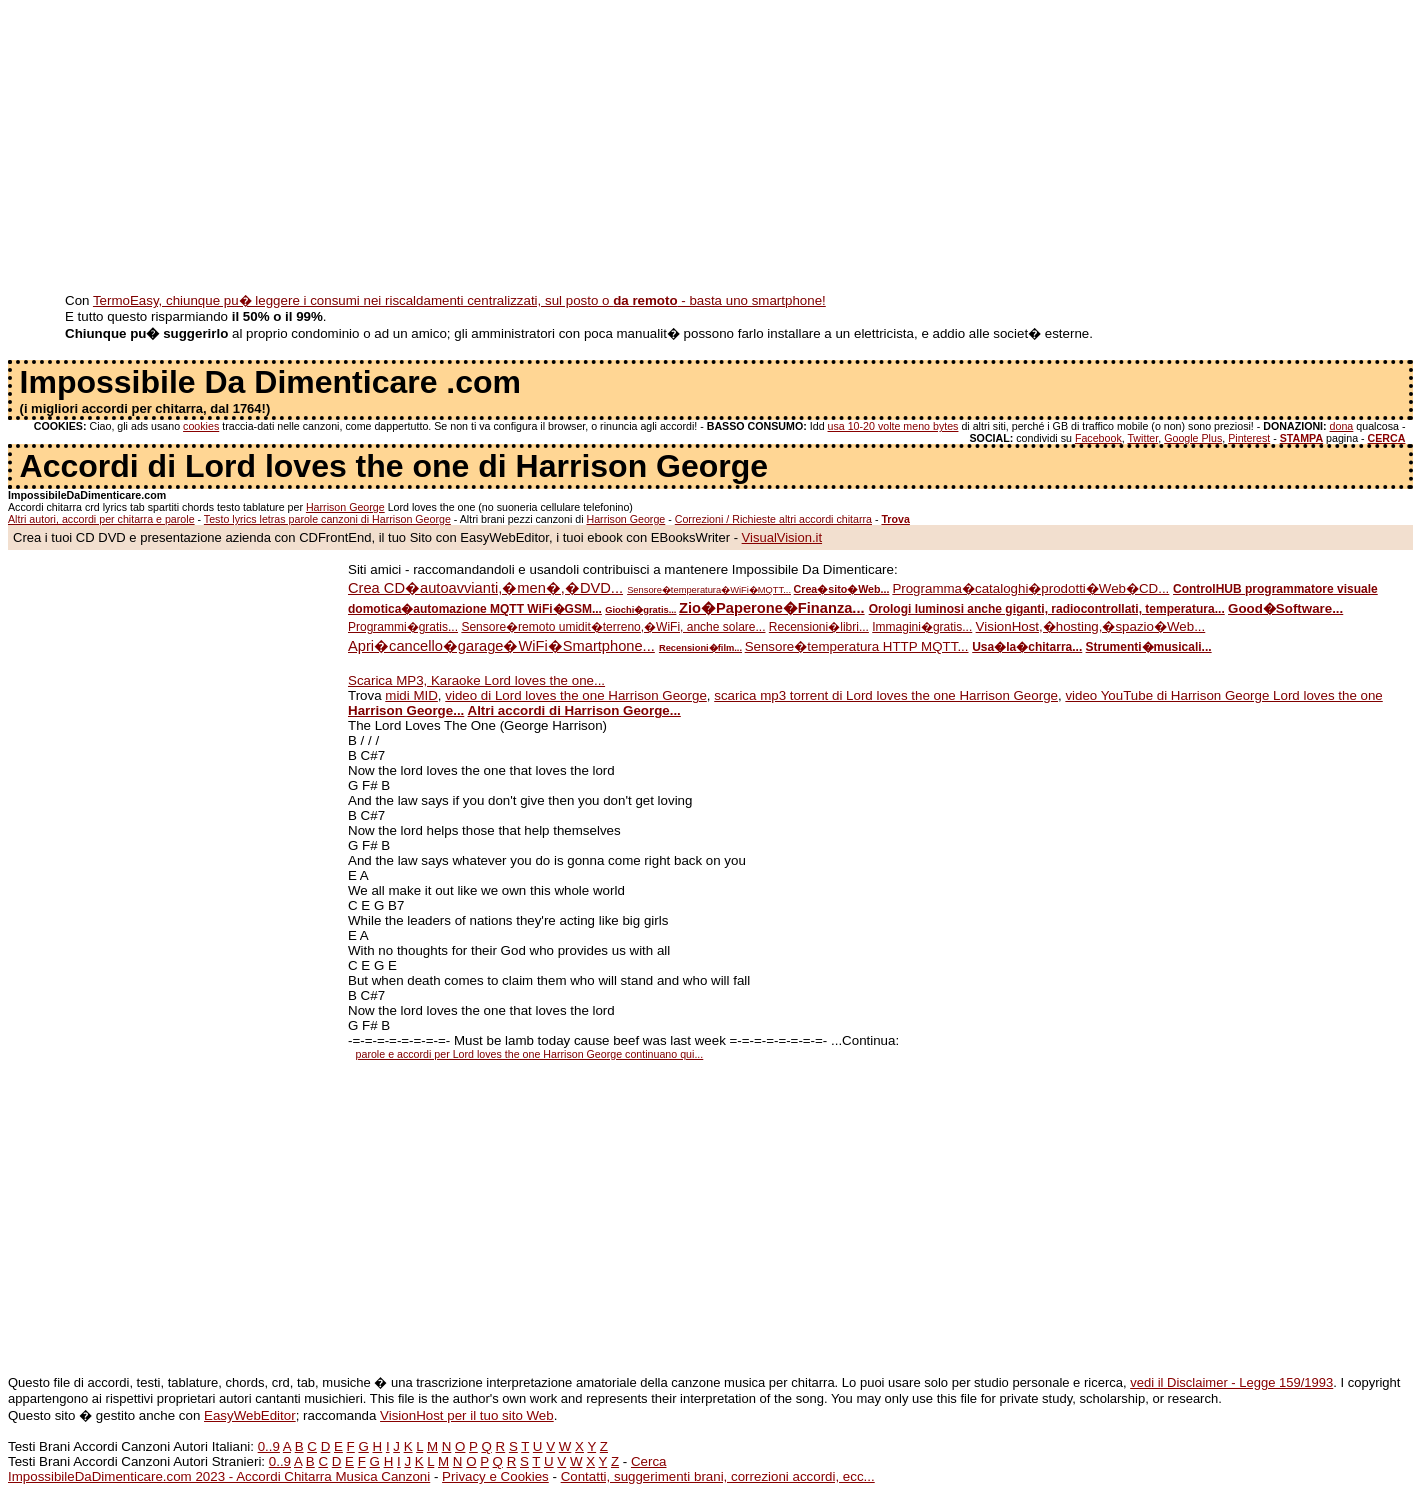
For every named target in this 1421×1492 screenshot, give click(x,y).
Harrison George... (406, 710)
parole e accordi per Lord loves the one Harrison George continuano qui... (530, 1054)
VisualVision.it (782, 537)
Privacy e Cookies (495, 1476)
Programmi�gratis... (403, 627)
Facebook (1098, 438)
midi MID (411, 695)
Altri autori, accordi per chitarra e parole (101, 519)
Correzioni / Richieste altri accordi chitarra (773, 519)
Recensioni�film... (700, 648)
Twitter (1142, 438)
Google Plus (1193, 438)
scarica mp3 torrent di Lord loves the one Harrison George (886, 695)
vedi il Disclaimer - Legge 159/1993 (1231, 1382)
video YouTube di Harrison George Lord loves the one (1223, 695)
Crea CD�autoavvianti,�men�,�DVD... (485, 588)
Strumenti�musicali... (1149, 647)
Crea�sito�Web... (842, 589)
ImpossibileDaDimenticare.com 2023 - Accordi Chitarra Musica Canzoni (219, 1476)
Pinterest (1249, 438)
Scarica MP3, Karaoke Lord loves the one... (476, 680)
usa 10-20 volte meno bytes (893, 426)
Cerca (649, 1461)
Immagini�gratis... (922, 627)
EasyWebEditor (250, 1415)
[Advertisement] (608, 148)
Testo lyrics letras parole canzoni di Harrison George (327, 519)
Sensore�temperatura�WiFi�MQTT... (709, 590)
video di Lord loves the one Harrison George (576, 695)
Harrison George (345, 507)
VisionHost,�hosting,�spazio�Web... (1091, 626)
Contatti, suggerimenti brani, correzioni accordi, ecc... (718, 1476)
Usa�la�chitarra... (1027, 647)
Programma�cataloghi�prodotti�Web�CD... (1030, 588)
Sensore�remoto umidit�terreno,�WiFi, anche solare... (613, 627)
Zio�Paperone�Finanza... (772, 608)
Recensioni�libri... (819, 627)
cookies (201, 426)
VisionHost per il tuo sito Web (467, 1415)
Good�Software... (1285, 608)
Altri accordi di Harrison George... (574, 710)
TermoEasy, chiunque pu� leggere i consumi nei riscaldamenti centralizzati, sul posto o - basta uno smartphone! (459, 300)
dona (1342, 426)
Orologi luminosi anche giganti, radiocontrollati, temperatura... (1047, 609)
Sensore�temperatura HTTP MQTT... (857, 646)
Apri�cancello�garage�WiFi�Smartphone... (501, 646)
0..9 (269, 1446)
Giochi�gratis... (640, 610)
